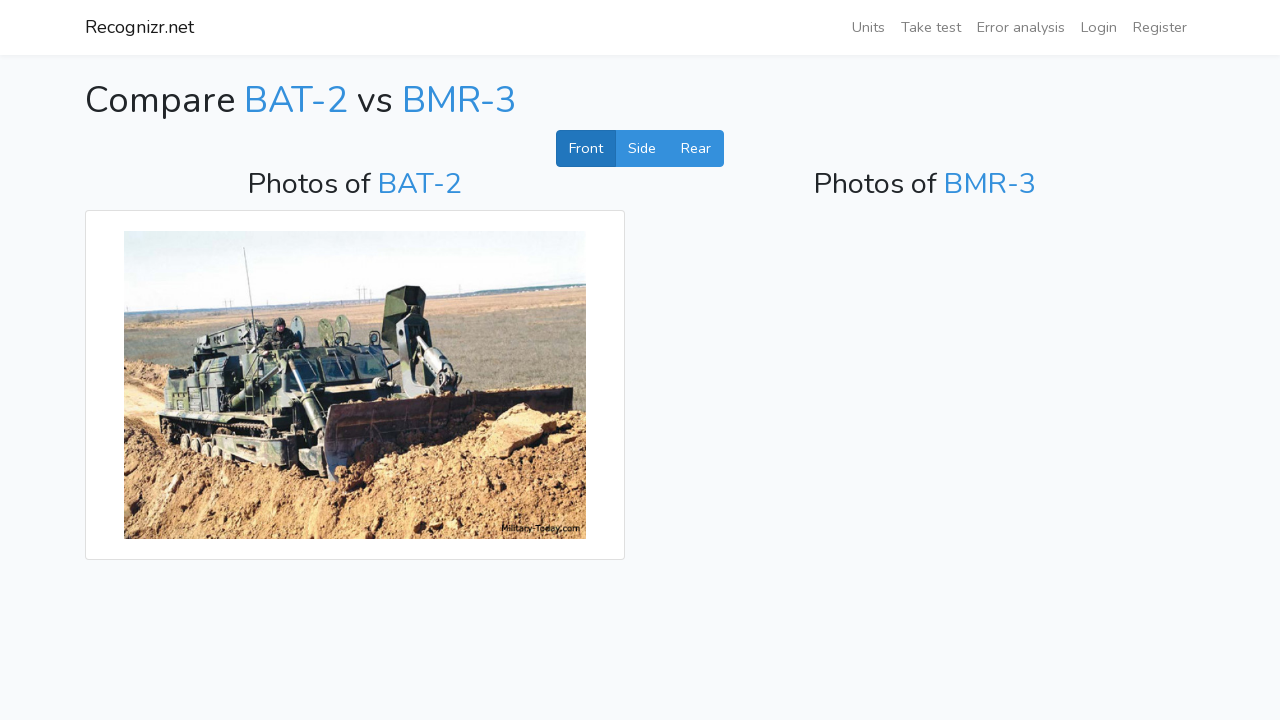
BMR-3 (459, 100)
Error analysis (1021, 27)
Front (586, 148)
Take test (931, 27)
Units (868, 27)
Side (642, 148)
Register (1160, 27)
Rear (696, 148)
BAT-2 (296, 100)
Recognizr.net (139, 27)
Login (1099, 27)
